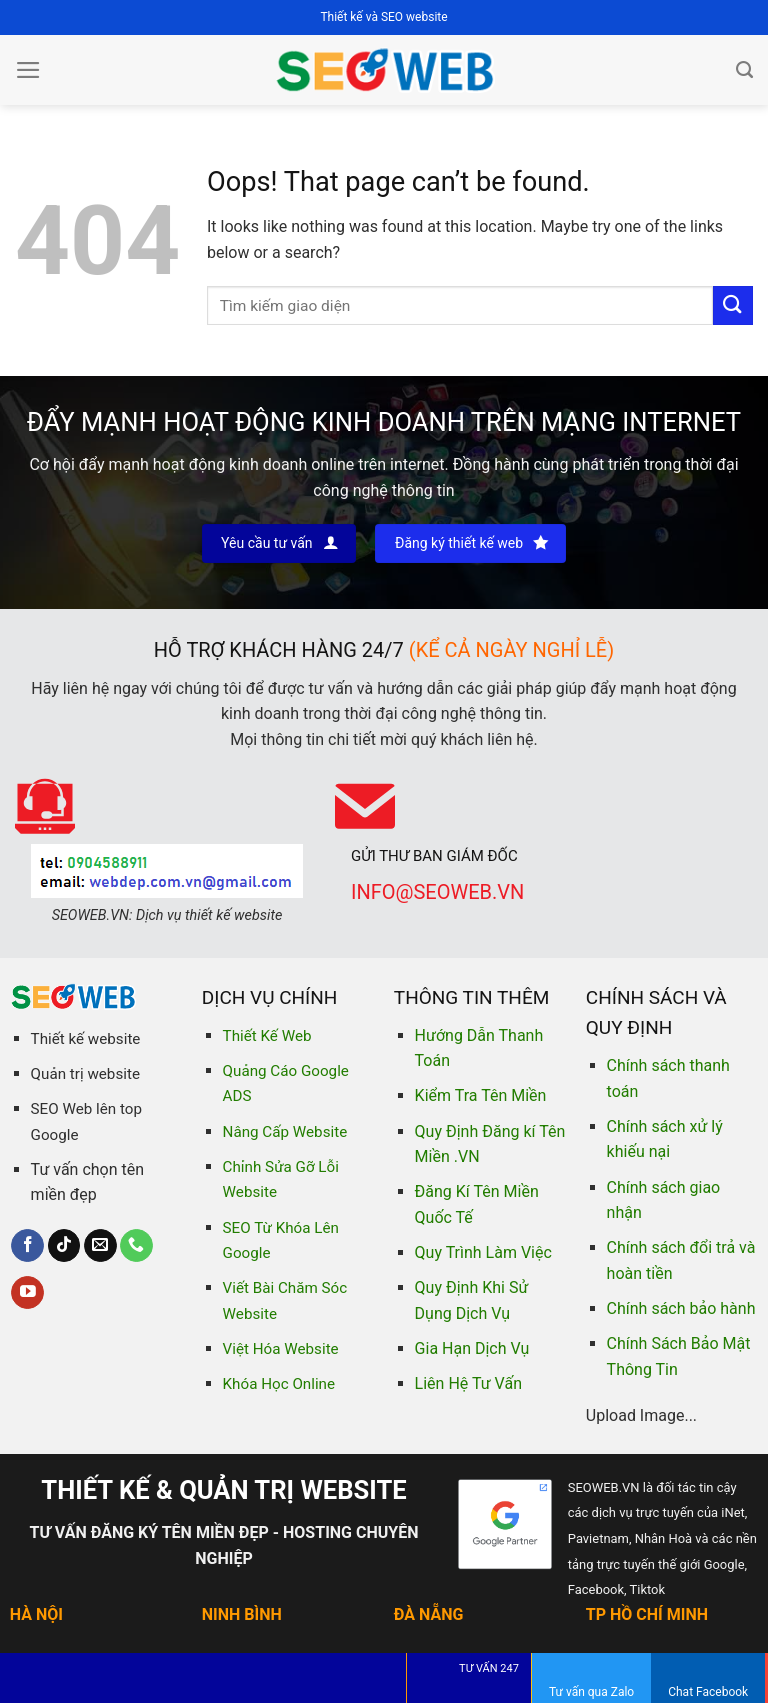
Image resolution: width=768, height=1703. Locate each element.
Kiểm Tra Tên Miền (481, 1095)
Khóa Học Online (279, 1384)
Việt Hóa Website (281, 1349)
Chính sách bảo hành (681, 1308)
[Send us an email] (100, 1246)
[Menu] (28, 70)
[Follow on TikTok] (64, 1246)
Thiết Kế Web (267, 1036)
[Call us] (136, 1246)
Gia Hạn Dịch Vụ (472, 1348)
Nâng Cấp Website (285, 1132)
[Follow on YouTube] (27, 1293)
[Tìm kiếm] (744, 70)
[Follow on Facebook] (27, 1246)
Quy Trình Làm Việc (483, 1252)
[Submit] (733, 305)
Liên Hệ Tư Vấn (468, 1383)
